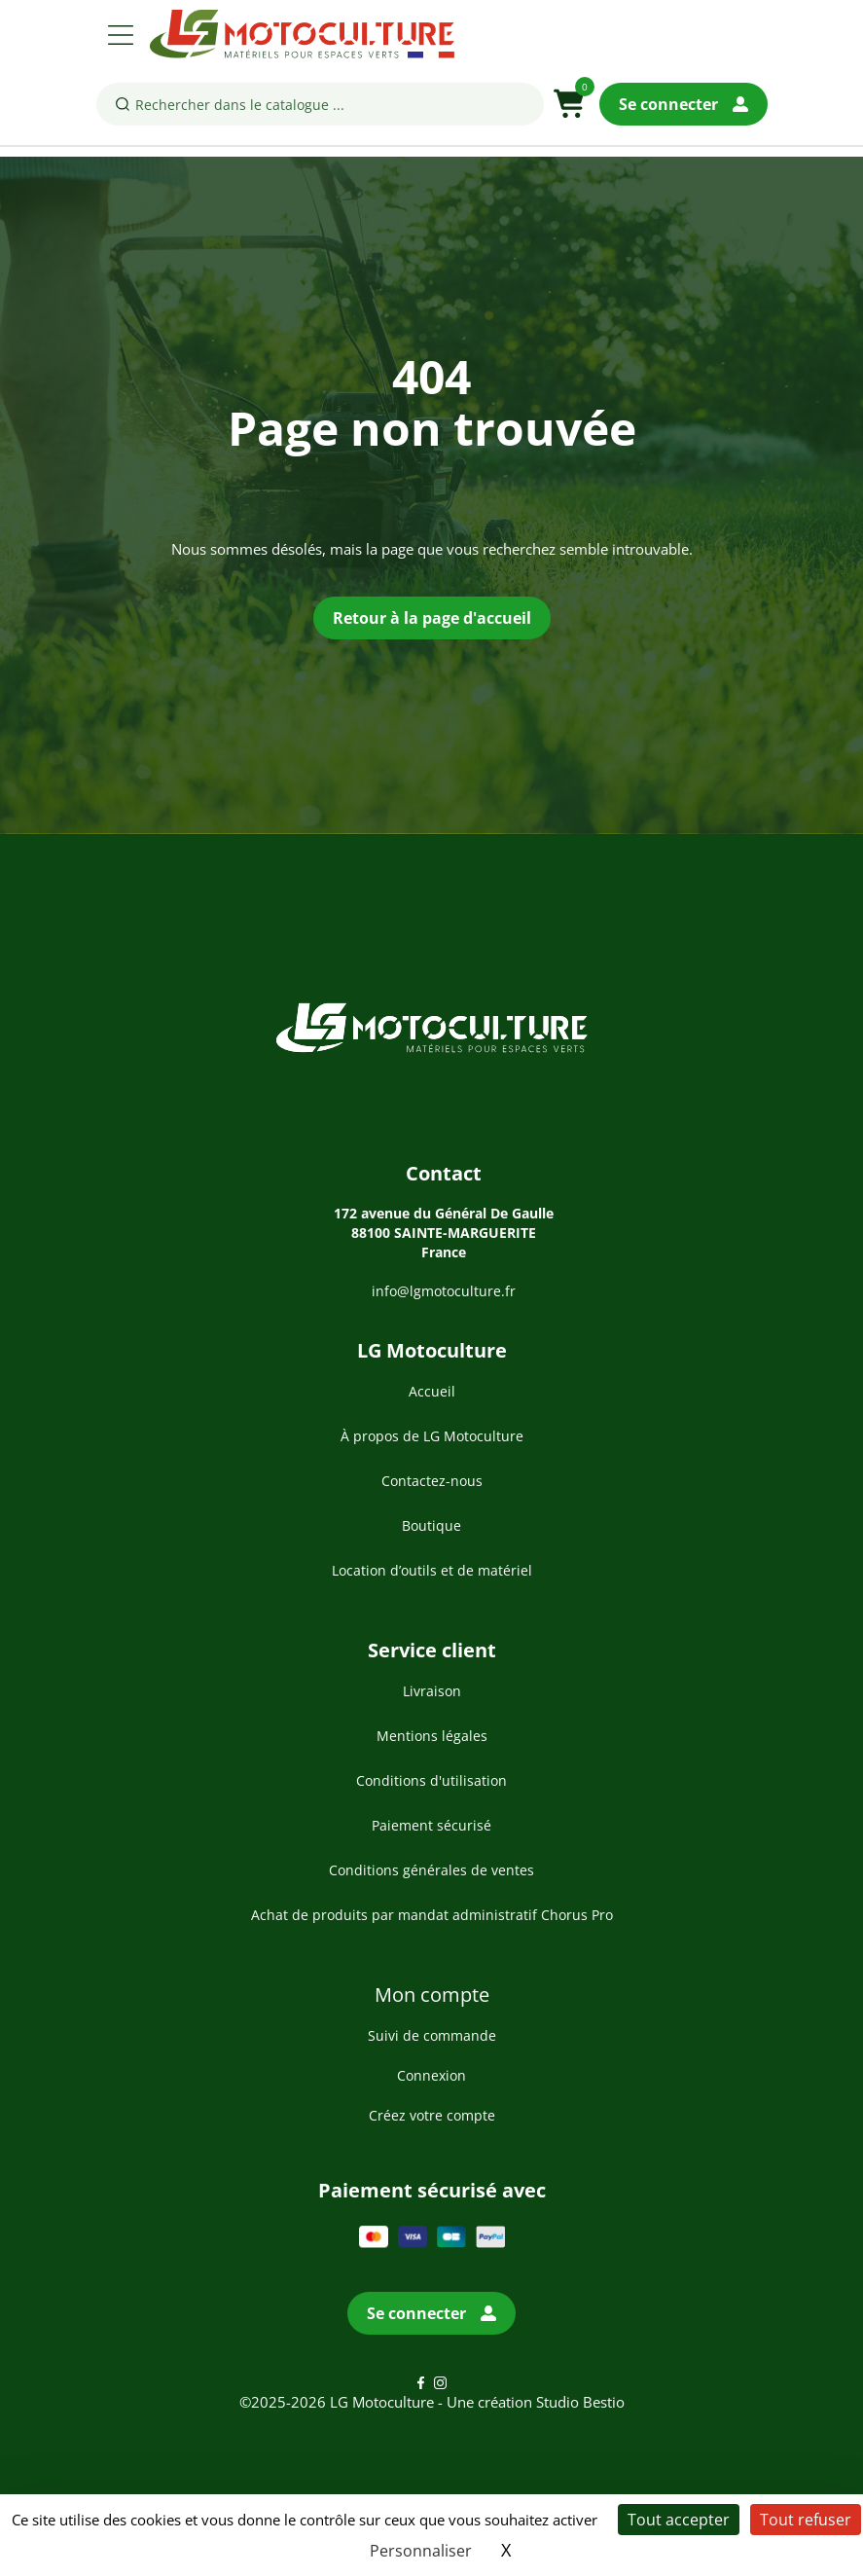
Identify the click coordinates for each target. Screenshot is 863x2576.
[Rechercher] (320, 104)
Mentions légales (432, 1735)
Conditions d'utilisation (431, 1780)
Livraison (432, 1691)
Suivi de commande (432, 2035)
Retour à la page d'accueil (432, 618)
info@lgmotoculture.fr (444, 1291)
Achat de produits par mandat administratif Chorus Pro (432, 1914)
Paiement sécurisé (431, 1825)
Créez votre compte (432, 2115)
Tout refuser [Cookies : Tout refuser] (805, 2519)
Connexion (431, 2075)
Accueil (432, 1391)
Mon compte (432, 1994)
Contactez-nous (432, 1480)
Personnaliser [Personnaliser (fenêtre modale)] (421, 2550)
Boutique (431, 1525)
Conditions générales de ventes (431, 1870)
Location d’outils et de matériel (432, 1570)
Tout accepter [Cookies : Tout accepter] (679, 2519)
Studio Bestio (580, 2402)
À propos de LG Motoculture (432, 1436)
